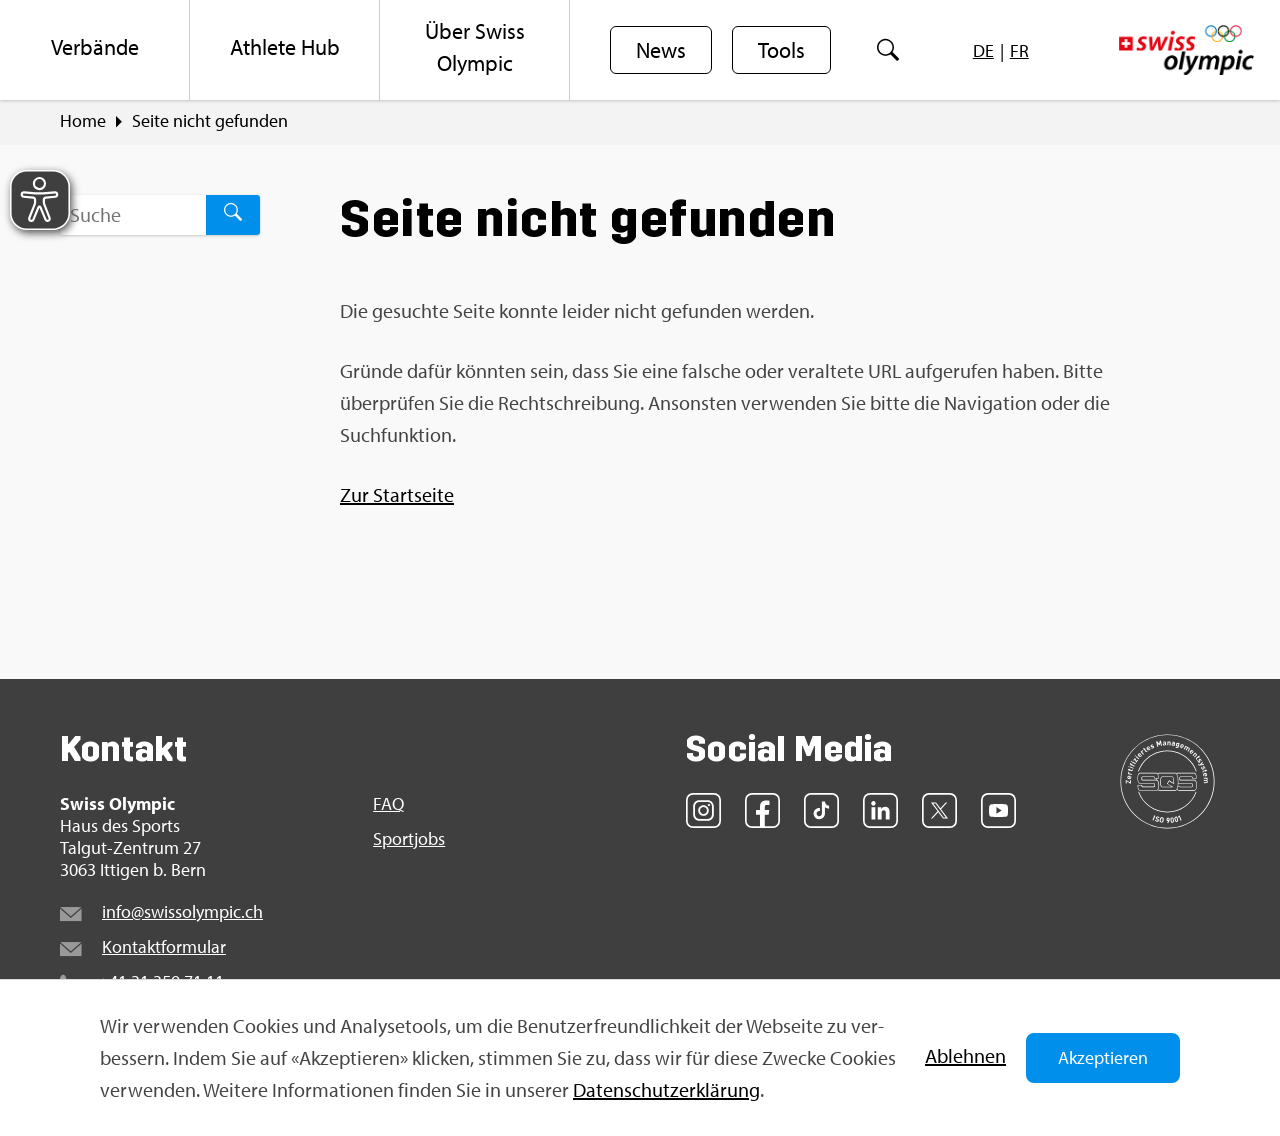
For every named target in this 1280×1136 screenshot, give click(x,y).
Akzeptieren (1103, 1057)
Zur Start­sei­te (397, 494)
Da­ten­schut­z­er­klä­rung (666, 1089)
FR (1019, 50)
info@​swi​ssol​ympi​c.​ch (182, 911)
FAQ (388, 804)
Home (83, 121)
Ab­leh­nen (965, 1055)
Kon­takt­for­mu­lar (164, 946)
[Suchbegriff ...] (133, 215)
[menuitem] (95, 50)
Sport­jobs (409, 839)
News (661, 51)
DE (983, 50)
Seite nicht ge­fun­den (210, 121)
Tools (781, 51)
